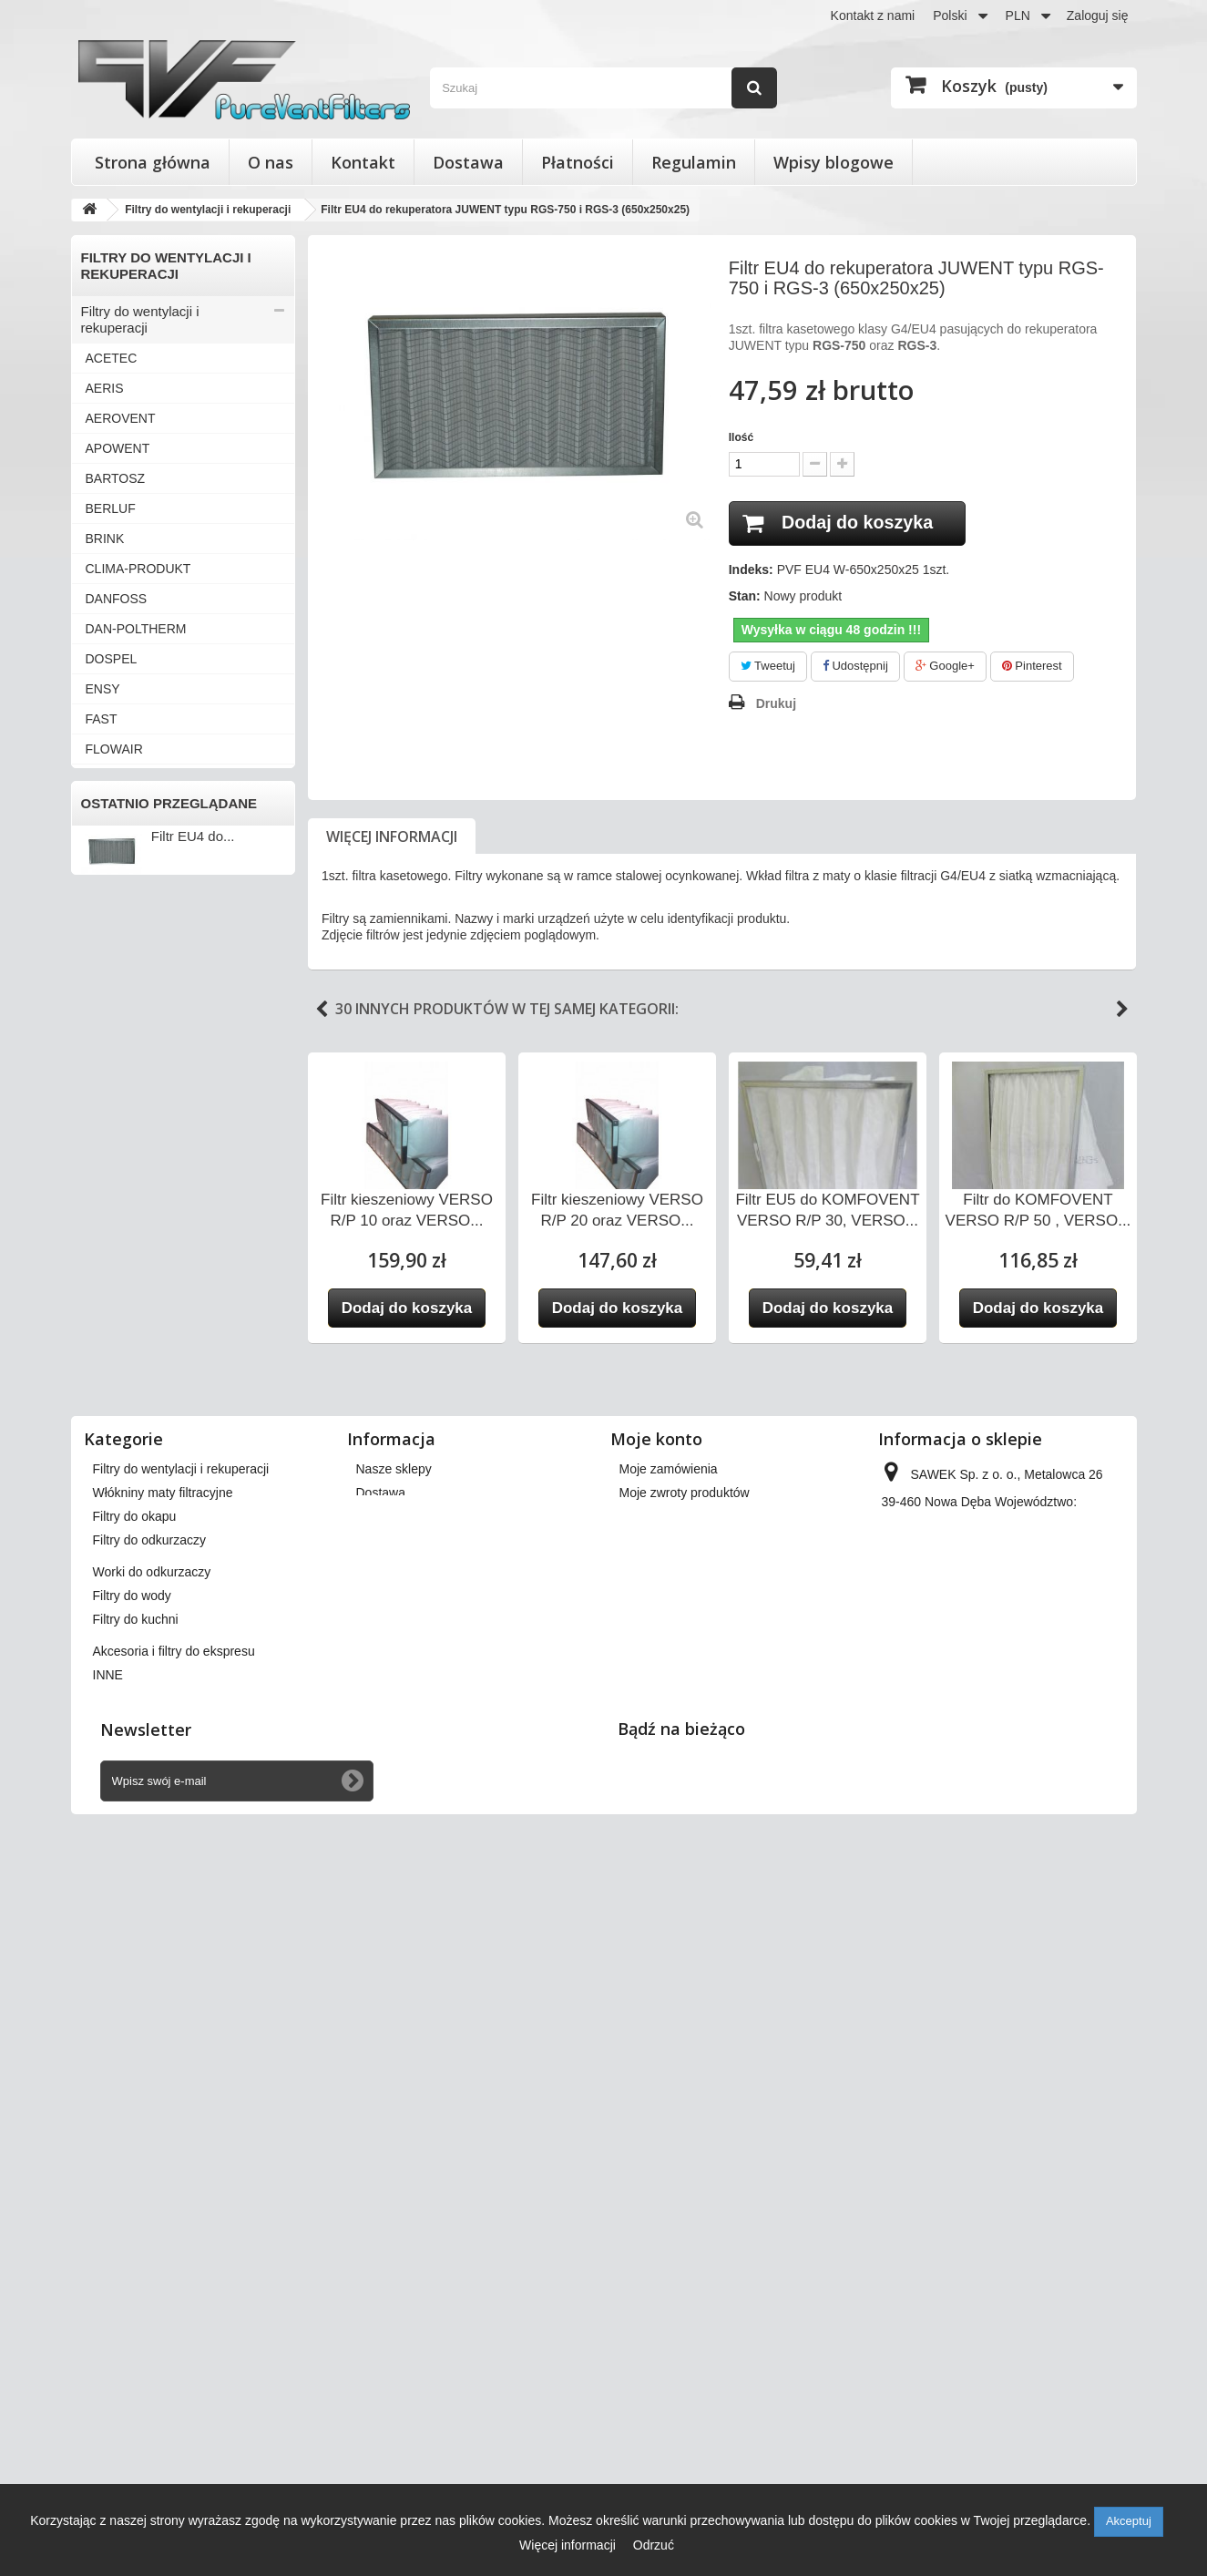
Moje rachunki (659, 2167)
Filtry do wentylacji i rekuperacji (140, 319)
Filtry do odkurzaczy (141, 1713)
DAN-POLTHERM (136, 628)
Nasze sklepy (394, 2119)
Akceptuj (1128, 2521)
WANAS (109, 1470)
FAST (102, 719)
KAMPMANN (122, 869)
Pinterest (1032, 666)
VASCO (107, 1260)
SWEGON (115, 1110)
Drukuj (776, 703)
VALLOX (110, 1230)
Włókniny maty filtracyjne (156, 1653)
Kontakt (363, 162)
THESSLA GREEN (139, 1170)
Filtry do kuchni (127, 1803)
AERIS (105, 388)
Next (1122, 1010)
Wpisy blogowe (833, 162)
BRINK (105, 538)
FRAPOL (111, 779)
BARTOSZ (116, 478)
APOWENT (118, 448)
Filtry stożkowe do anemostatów (135, 1569)
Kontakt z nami (873, 15)
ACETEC (112, 358)
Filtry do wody (123, 1773)
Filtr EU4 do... (193, 1972)
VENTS (107, 1350)
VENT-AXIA (119, 1320)
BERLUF (111, 508)
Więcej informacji (391, 836)
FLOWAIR (114, 749)
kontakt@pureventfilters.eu (1030, 2274)
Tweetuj (768, 666)
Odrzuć (653, 2545)
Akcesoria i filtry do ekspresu (168, 1834)
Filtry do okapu (125, 1683)
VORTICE (114, 1410)
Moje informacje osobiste (690, 2214)
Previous (321, 1010)
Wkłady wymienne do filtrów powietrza (165, 1615)
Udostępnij (855, 666)
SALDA (107, 1049)
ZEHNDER (117, 1500)
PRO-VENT (118, 1019)
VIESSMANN (123, 1380)
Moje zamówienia (668, 2119)
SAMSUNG (118, 1079)
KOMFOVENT (126, 929)
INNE (101, 1531)
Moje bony (649, 2238)
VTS (98, 1440)
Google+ (945, 666)
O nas (270, 162)
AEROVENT (121, 418)
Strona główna (152, 162)
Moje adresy (654, 2190)
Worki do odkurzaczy (144, 1743)
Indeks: (751, 570)
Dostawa (468, 162)
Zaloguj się (1098, 15)
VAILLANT (115, 1200)
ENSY (103, 689)
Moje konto (656, 2089)
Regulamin (693, 162)
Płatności (577, 162)
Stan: (745, 597)
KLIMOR (110, 899)
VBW (100, 1290)
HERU (104, 809)
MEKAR (108, 959)
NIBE (101, 989)
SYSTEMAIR (122, 1140)
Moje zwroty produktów (684, 2143)
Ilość (741, 437)
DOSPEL (112, 659)
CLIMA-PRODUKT (138, 568)
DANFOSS (117, 598)
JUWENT (112, 839)
